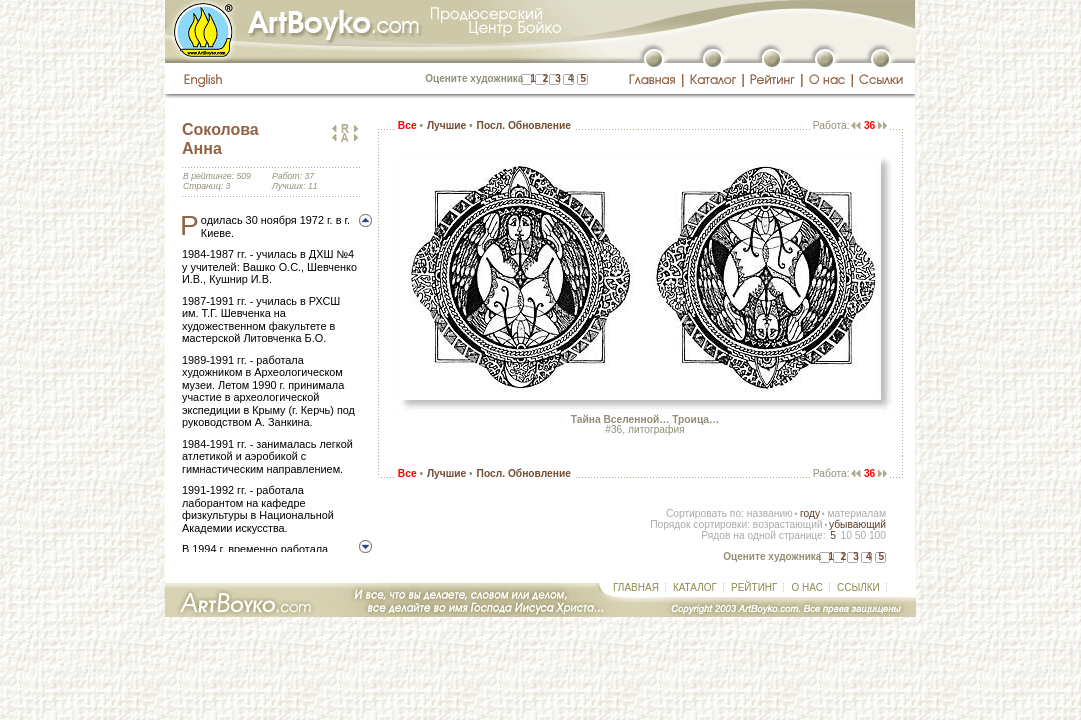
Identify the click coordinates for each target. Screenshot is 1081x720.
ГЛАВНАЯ (636, 587)
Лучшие (446, 125)
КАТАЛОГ (695, 587)
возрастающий (788, 524)
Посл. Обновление (524, 125)
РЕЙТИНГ (754, 587)
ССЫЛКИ (858, 587)
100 (877, 535)
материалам (856, 513)
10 (845, 535)
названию (770, 513)
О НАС (806, 587)
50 (860, 535)
